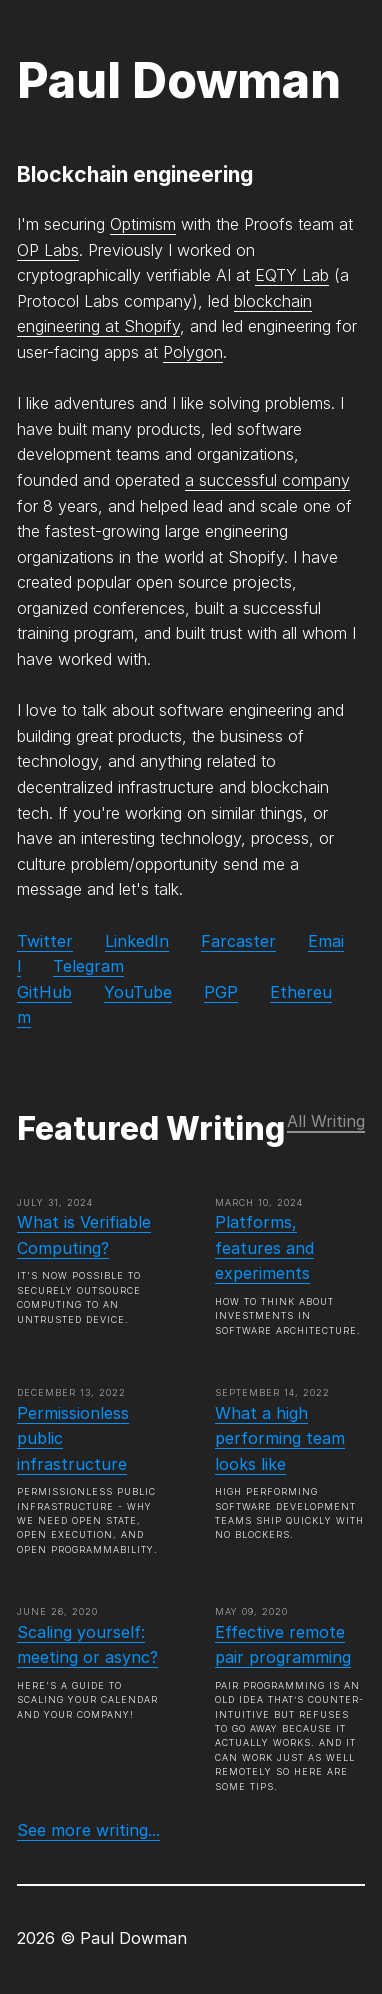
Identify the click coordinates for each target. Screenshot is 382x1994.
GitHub (44, 992)
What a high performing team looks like (280, 1438)
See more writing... (88, 1830)
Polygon (193, 352)
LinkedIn (137, 941)
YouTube (138, 992)
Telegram (88, 966)
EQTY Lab (292, 275)
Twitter (45, 941)
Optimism (143, 224)
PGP (221, 992)
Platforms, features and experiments (264, 1247)
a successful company (267, 480)
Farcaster (238, 941)
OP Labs (48, 250)
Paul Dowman (179, 80)
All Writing (326, 1121)
